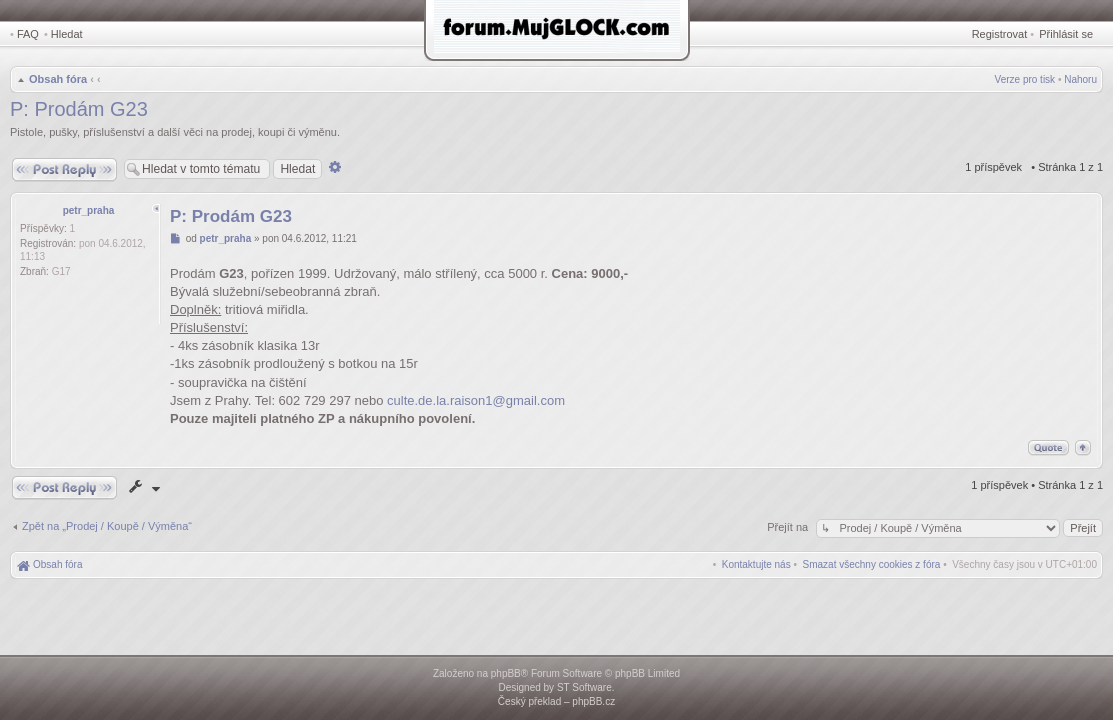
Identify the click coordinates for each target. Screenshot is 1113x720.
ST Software (584, 687)
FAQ (28, 34)
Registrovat (1000, 34)
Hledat (67, 34)
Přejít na (789, 527)
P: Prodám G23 (79, 109)
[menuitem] (872, 564)
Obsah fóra (58, 79)
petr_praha (89, 210)
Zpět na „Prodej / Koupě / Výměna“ (107, 526)
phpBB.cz (593, 701)
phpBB (506, 673)
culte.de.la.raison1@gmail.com (476, 400)
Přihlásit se (1066, 34)
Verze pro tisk (1025, 79)
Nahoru (1080, 79)
